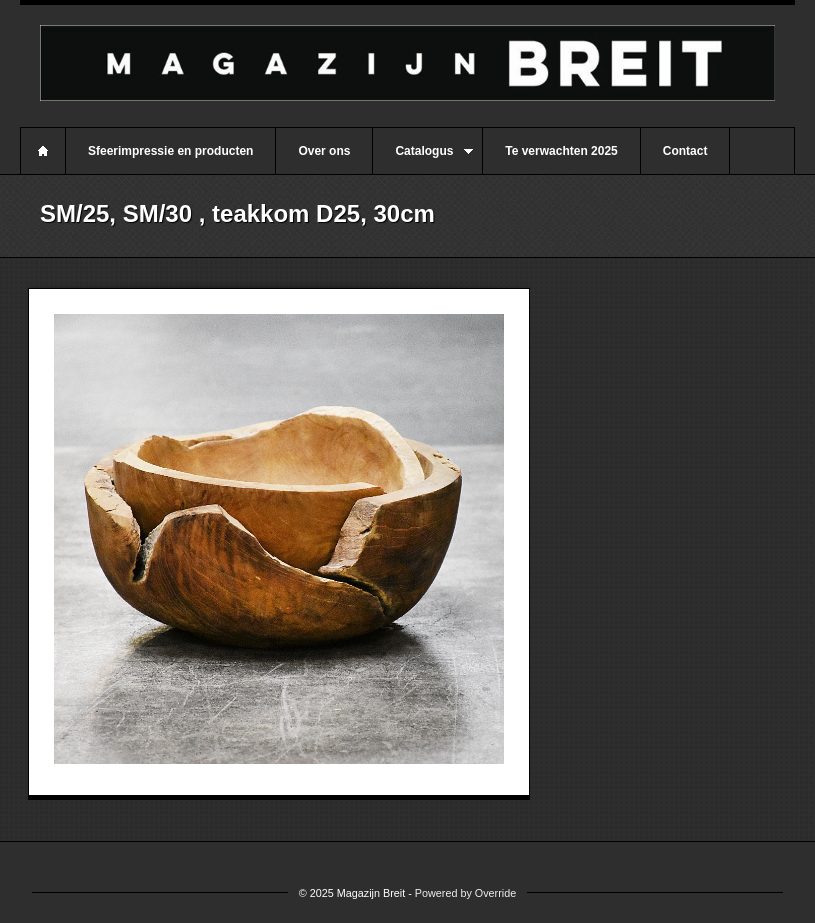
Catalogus (423, 159)
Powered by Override (465, 893)
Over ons (324, 151)
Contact (685, 151)
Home (43, 151)
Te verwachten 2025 (561, 151)
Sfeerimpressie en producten (170, 151)
